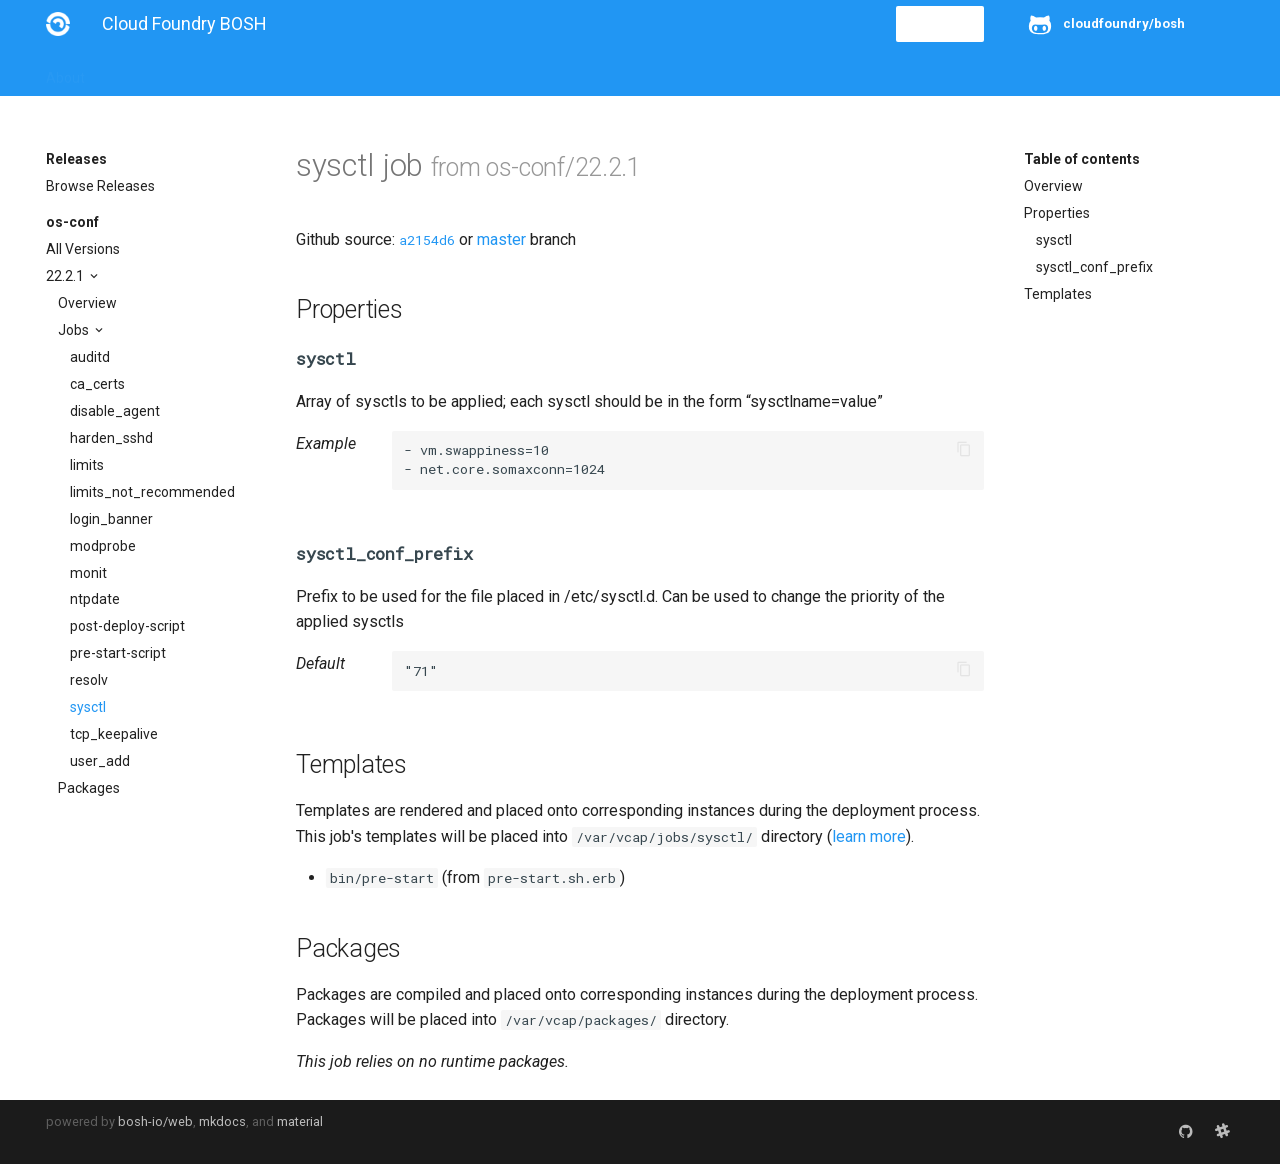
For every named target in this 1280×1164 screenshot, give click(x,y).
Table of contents (1082, 159)
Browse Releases (100, 186)
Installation (145, 72)
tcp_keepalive (114, 734)
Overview (87, 303)
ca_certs (97, 384)
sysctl (88, 707)
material (300, 1121)
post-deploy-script (127, 626)
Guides (227, 72)
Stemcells (399, 72)
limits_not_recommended (152, 492)
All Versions (83, 249)
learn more (869, 836)
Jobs (75, 330)
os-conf (72, 222)
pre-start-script (118, 653)
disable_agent (115, 411)
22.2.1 (66, 276)
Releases (486, 72)
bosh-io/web (155, 1121)
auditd (90, 357)
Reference (308, 72)
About (65, 72)
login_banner (111, 519)
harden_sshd (111, 438)
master (501, 239)
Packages (89, 788)
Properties (1057, 213)
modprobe (103, 546)
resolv (89, 680)
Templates (1058, 294)
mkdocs (222, 1121)
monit (88, 573)
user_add (100, 761)
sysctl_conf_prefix (1094, 267)
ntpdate (95, 599)
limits (87, 465)
